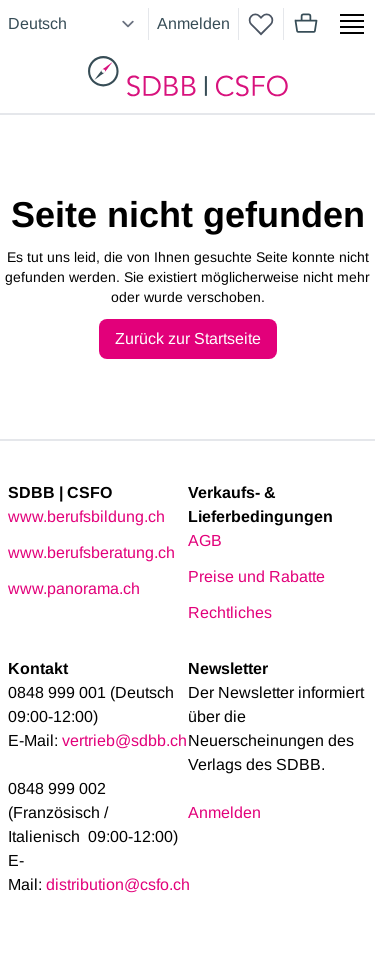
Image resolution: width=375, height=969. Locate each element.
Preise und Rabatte (256, 576)
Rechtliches (230, 612)
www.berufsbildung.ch (86, 516)
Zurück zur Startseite (188, 338)
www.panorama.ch (74, 588)
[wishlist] (261, 24)
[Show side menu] (352, 24)
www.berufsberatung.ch (91, 552)
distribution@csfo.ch (118, 884)
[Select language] (74, 24)
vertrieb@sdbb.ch (124, 740)
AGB (205, 540)
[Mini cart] (306, 24)
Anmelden (193, 23)
